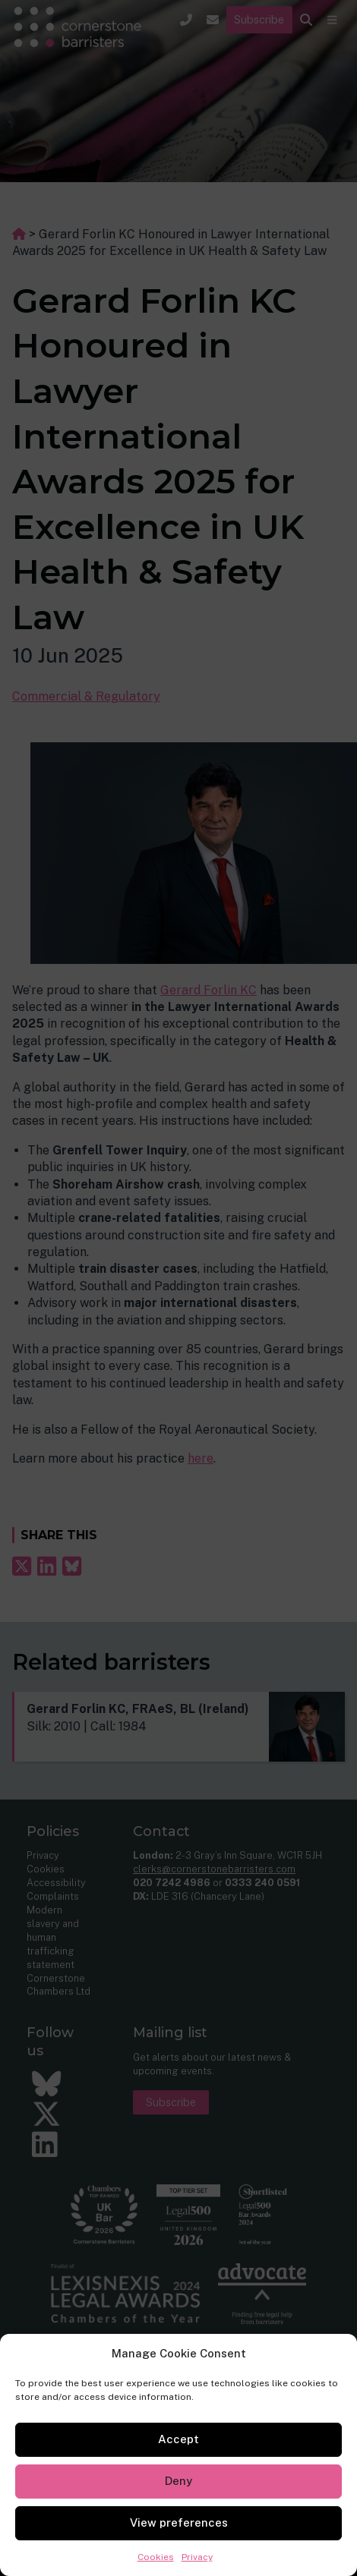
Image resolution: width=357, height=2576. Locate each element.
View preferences (179, 2522)
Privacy (197, 2557)
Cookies (155, 2557)
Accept (178, 2439)
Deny (178, 2480)
